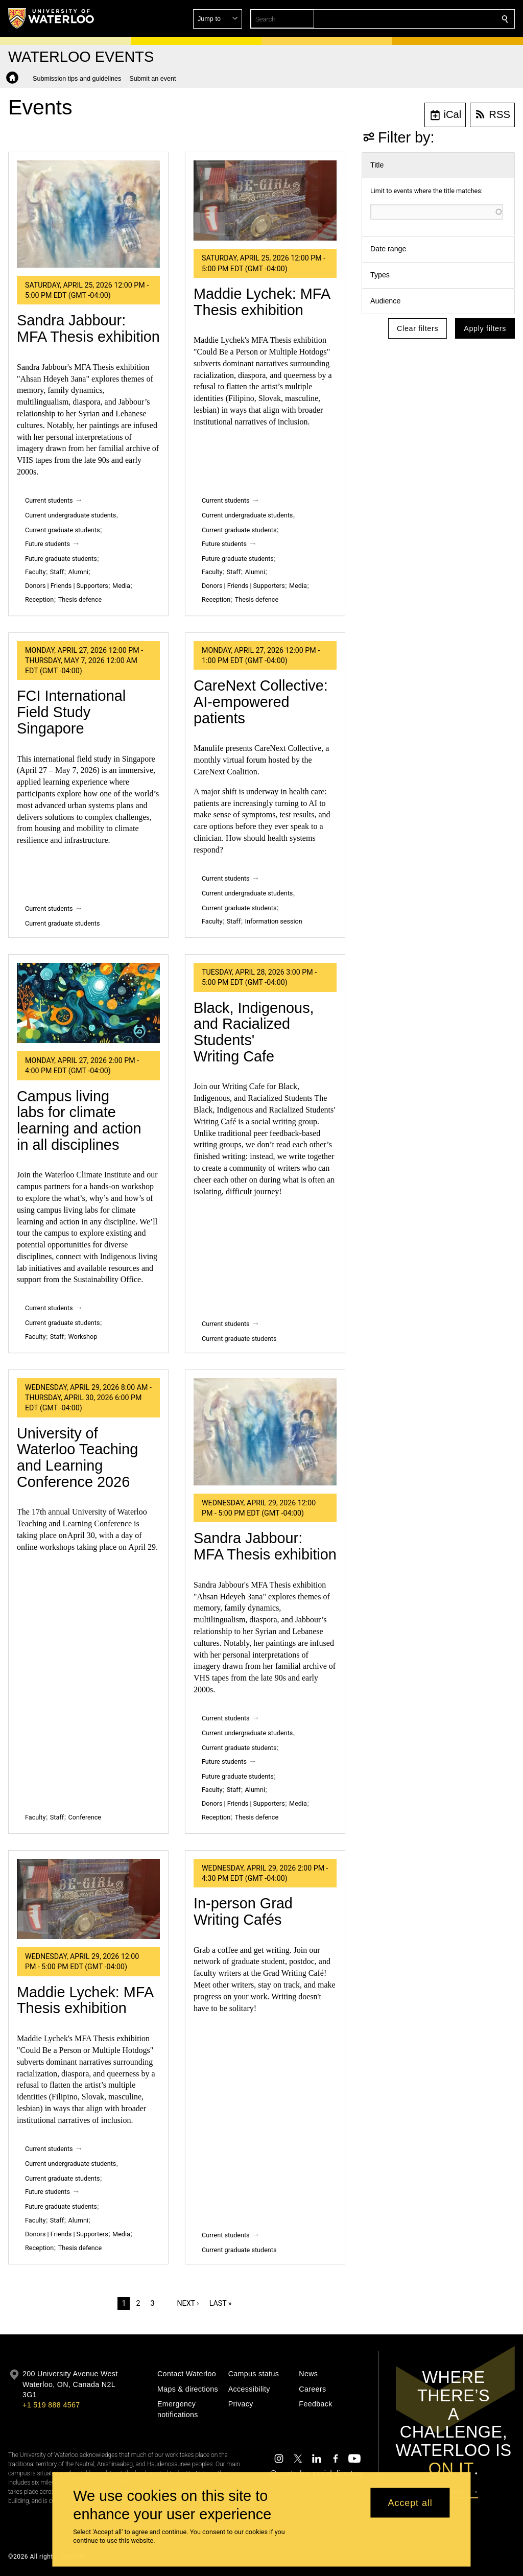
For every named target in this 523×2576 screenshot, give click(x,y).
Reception (39, 599)
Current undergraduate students (70, 515)
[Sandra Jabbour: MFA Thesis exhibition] (88, 214)
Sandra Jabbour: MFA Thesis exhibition (88, 328)
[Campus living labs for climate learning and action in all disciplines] (88, 1003)
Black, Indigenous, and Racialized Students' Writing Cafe (254, 1032)
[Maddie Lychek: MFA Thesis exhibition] (265, 200)
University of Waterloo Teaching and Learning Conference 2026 (77, 1457)
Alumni (78, 572)
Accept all (410, 2502)
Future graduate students (61, 558)
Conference (84, 1817)
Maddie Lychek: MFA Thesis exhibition (262, 302)
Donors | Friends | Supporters (66, 585)
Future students (47, 544)
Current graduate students (62, 530)
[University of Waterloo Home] (51, 18)
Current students (49, 500)
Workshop (83, 1336)
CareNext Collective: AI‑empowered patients (261, 701)
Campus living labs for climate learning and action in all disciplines (79, 1120)
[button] (431, 19)
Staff (57, 572)
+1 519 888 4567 (51, 2405)
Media (121, 585)
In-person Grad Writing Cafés (243, 1911)
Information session (273, 921)
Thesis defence (80, 599)
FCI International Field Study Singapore (71, 712)
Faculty (35, 572)
